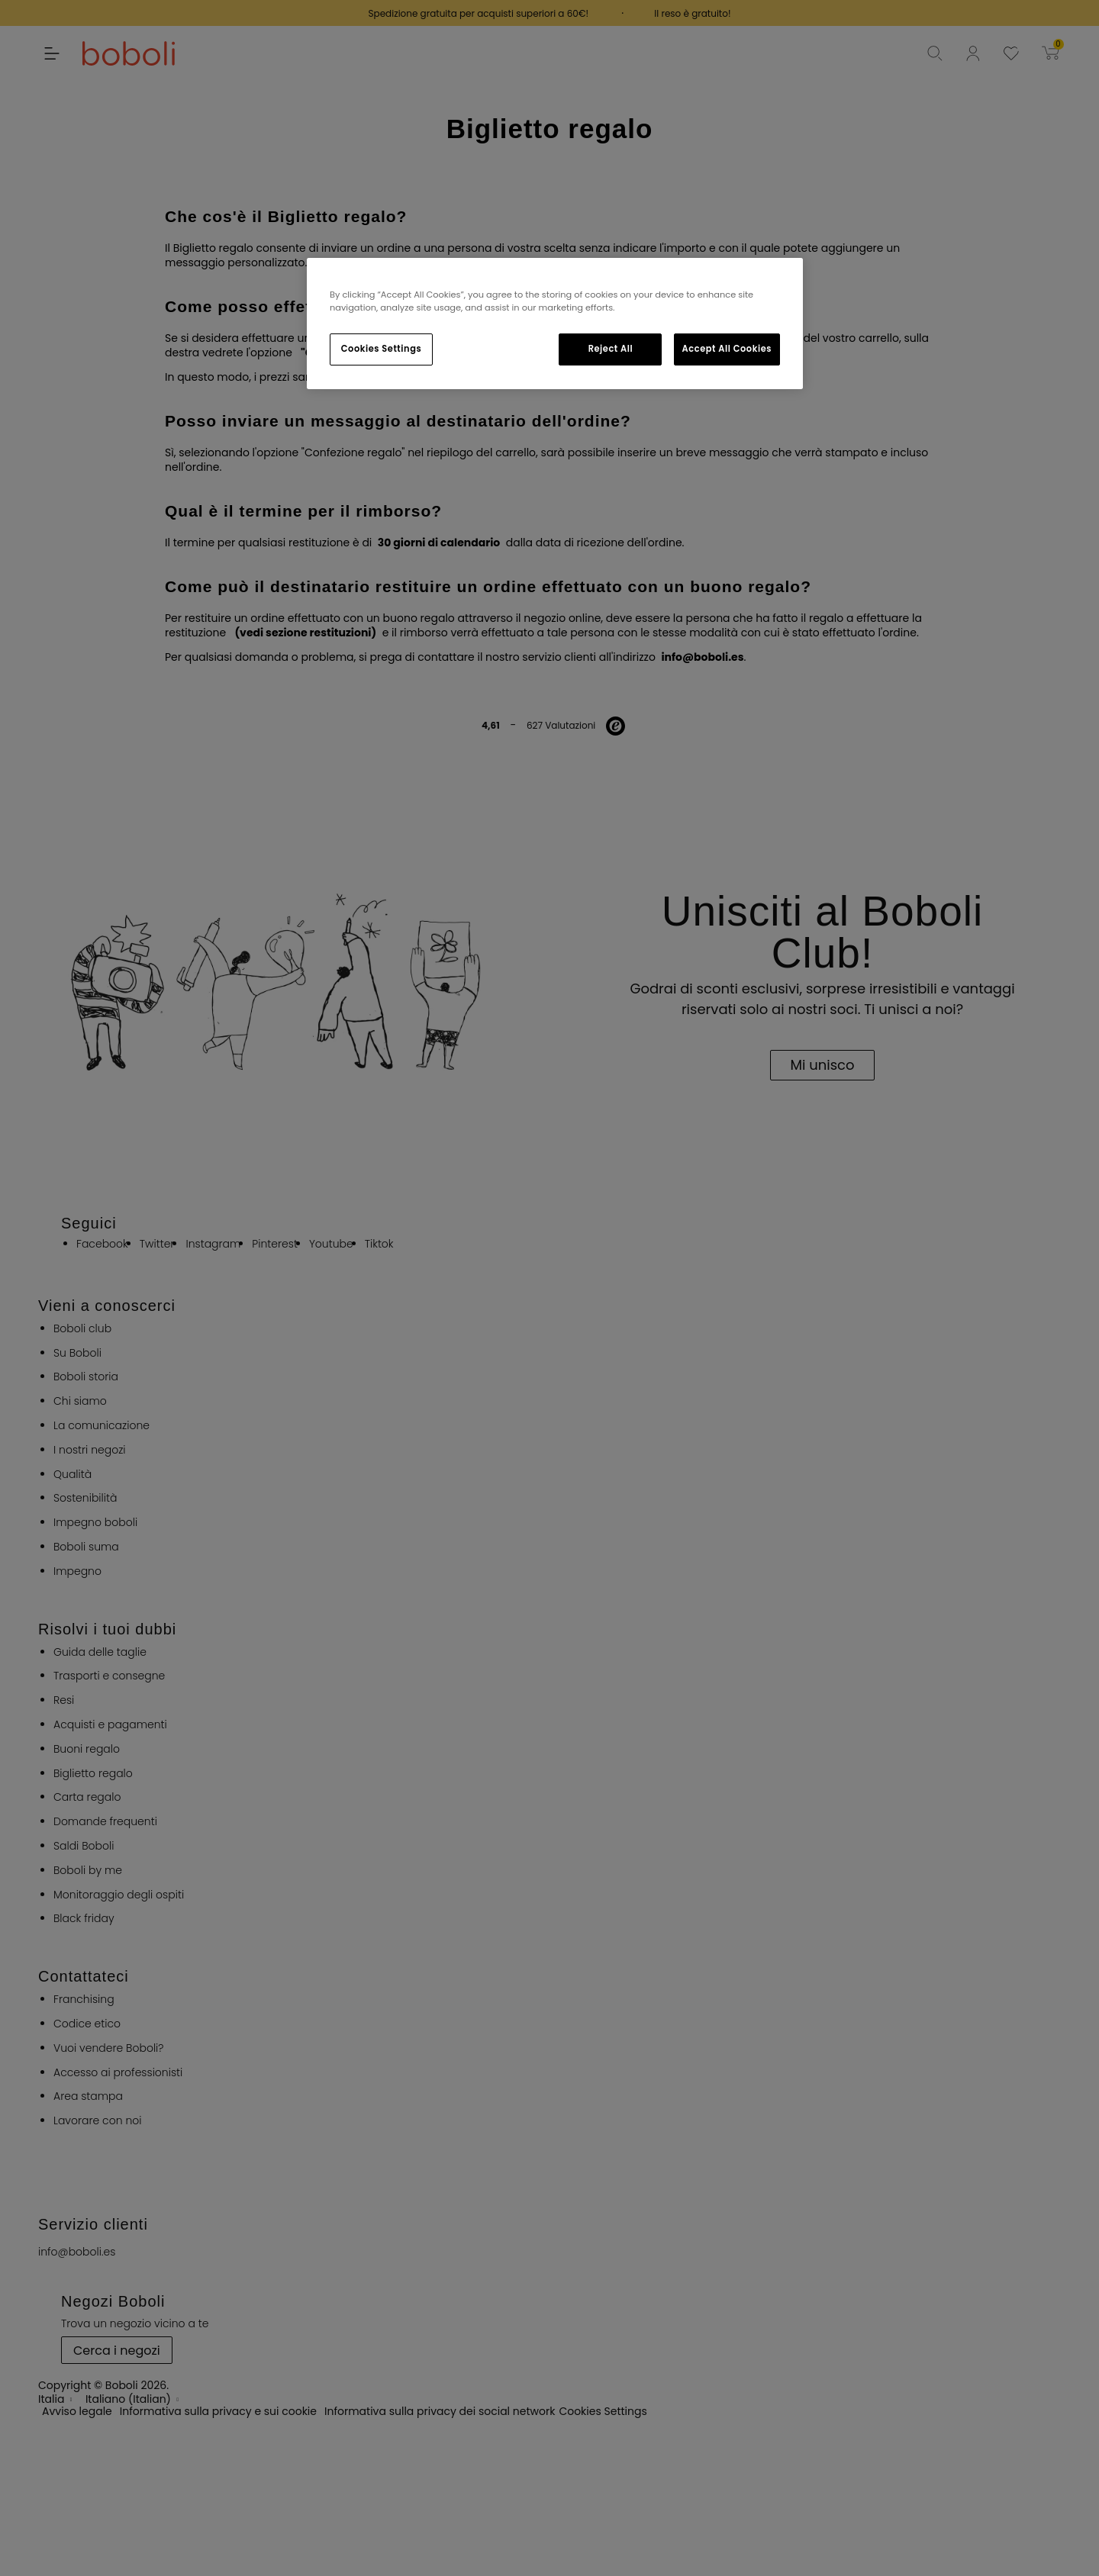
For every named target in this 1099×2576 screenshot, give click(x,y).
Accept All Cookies (727, 349)
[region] (555, 323)
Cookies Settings (381, 349)
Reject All (610, 349)
